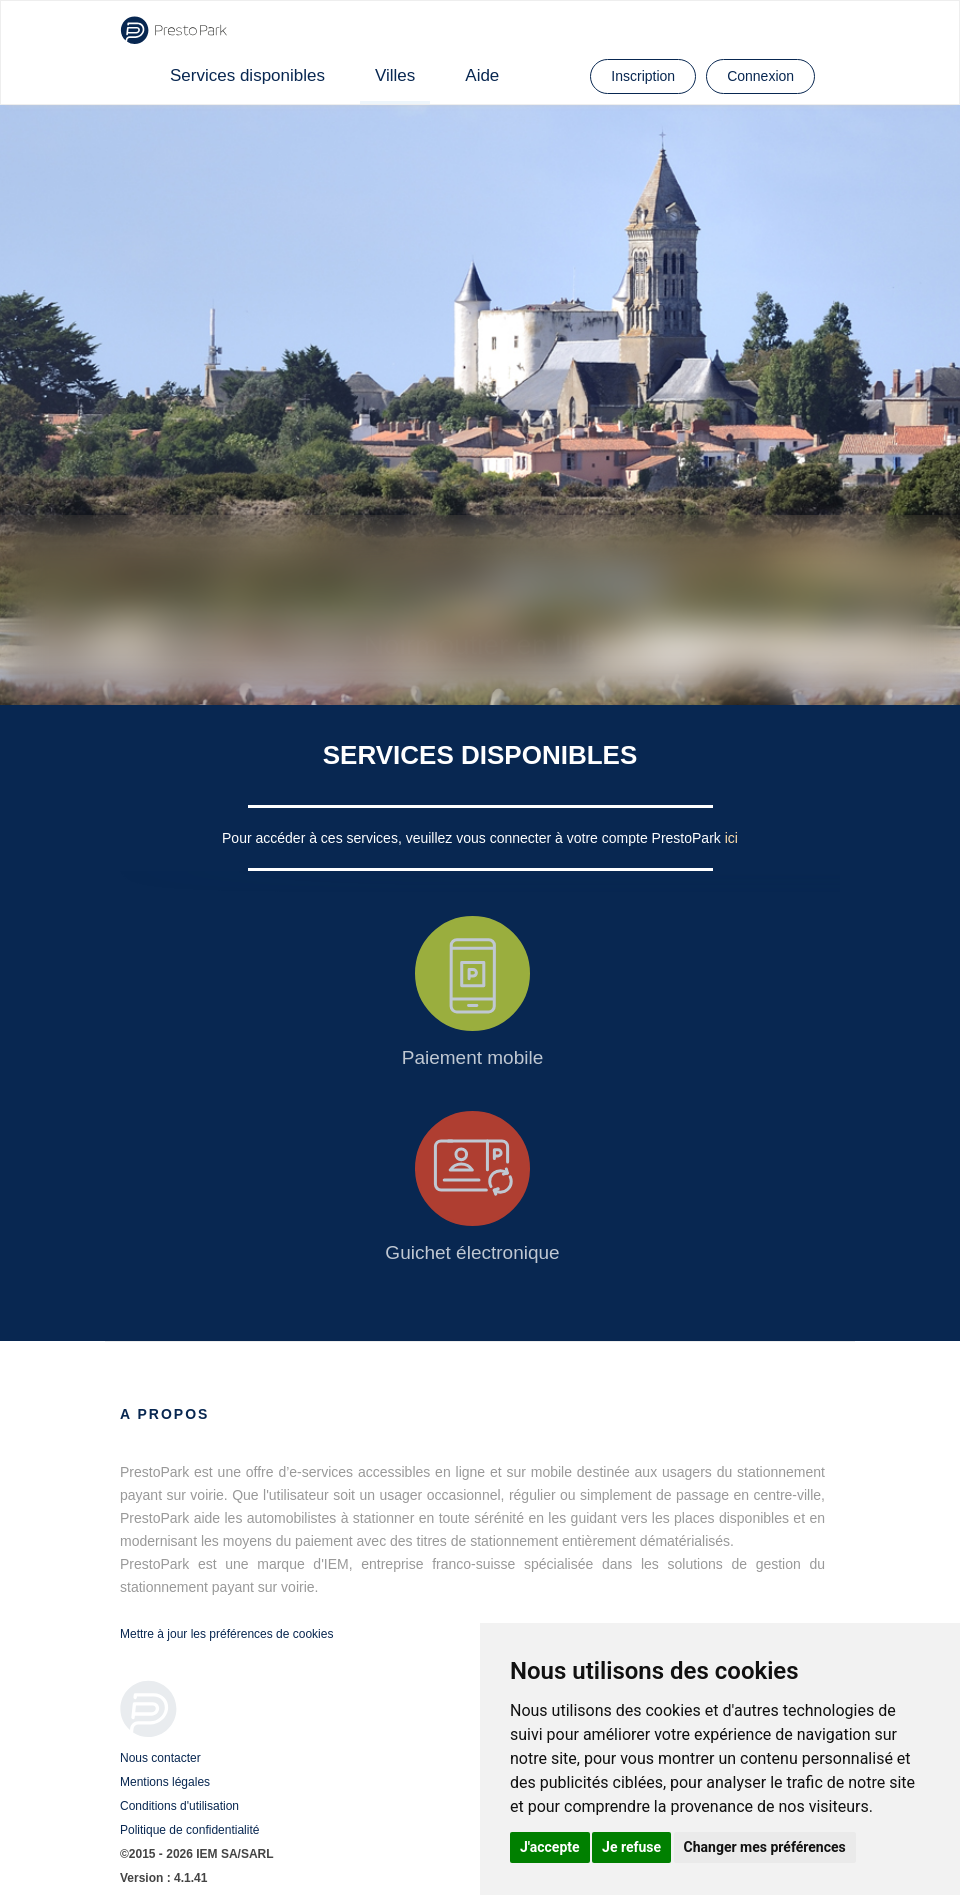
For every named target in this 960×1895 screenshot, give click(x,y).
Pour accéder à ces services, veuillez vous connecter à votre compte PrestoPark (473, 838)
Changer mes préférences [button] (765, 1847)
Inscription (643, 76)
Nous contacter (160, 1758)
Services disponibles (247, 75)
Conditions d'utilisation (179, 1806)
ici (731, 838)
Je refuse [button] (631, 1847)
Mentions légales (165, 1782)
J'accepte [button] (550, 1847)
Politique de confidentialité (189, 1830)
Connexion (760, 76)
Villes (395, 75)
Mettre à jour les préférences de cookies (226, 1634)
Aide (482, 75)
